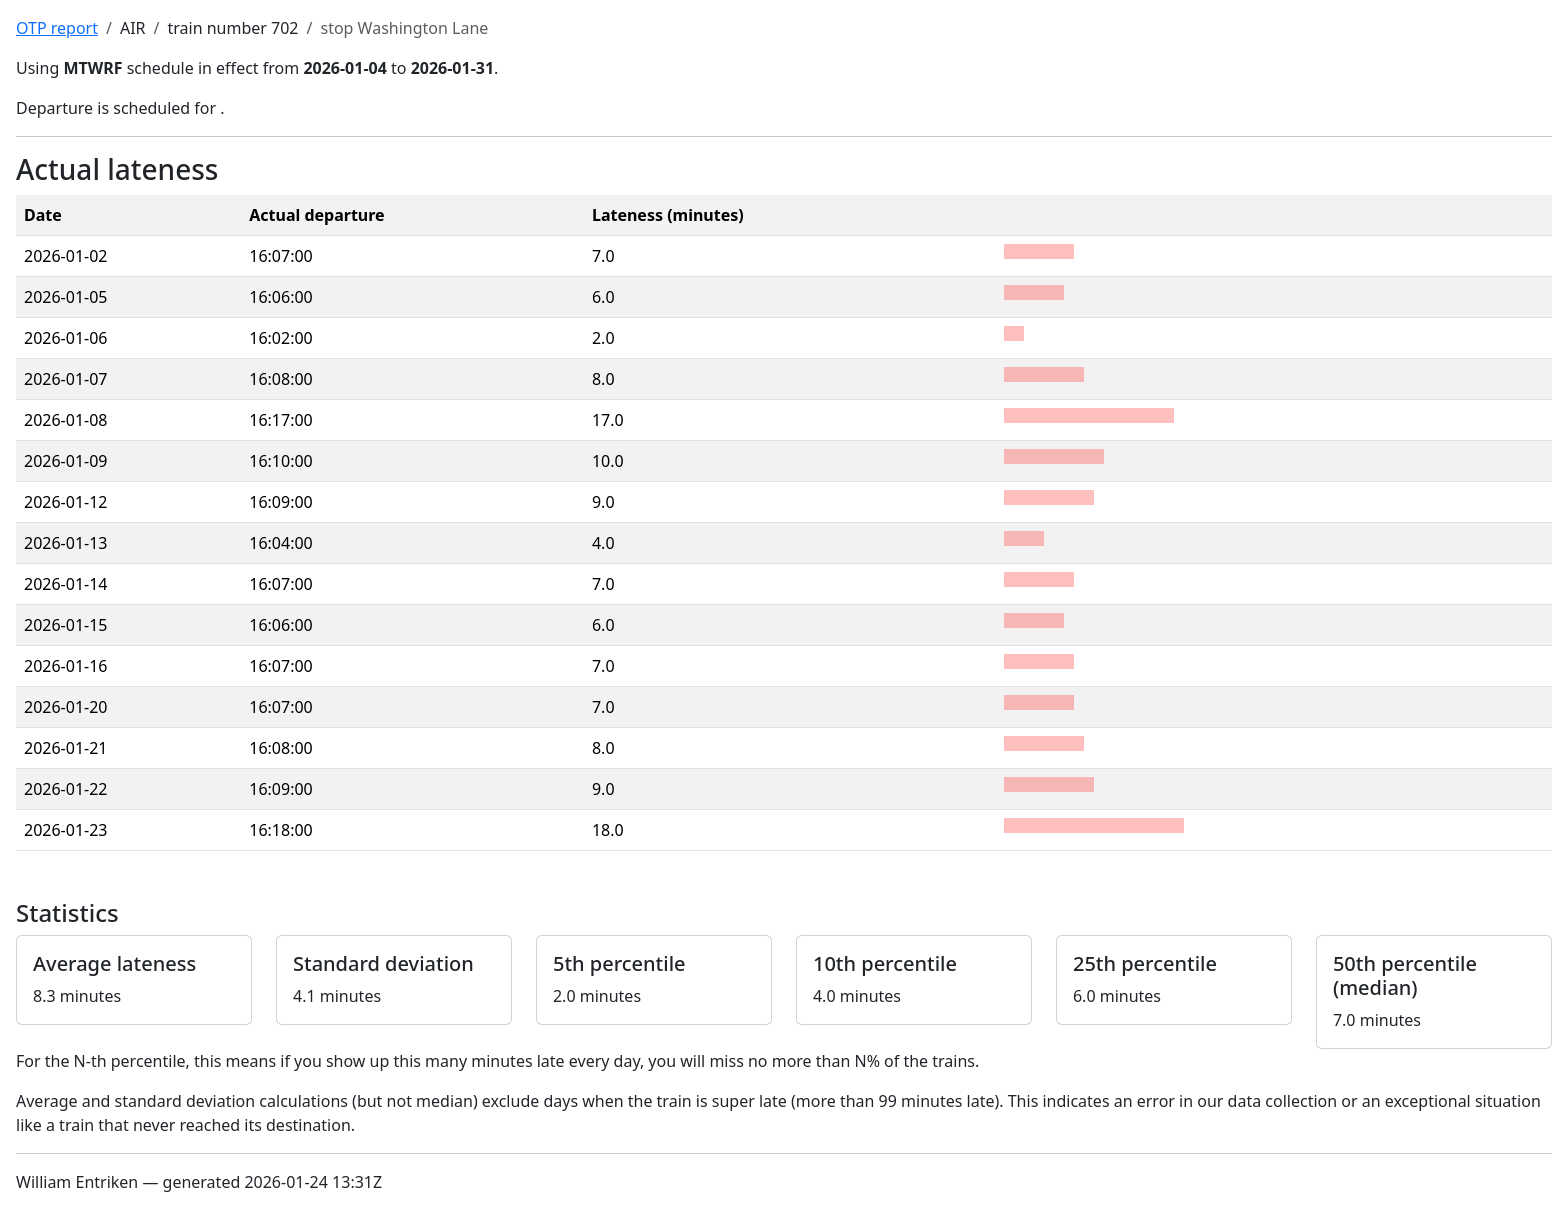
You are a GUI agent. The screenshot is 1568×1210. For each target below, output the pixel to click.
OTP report (57, 28)
